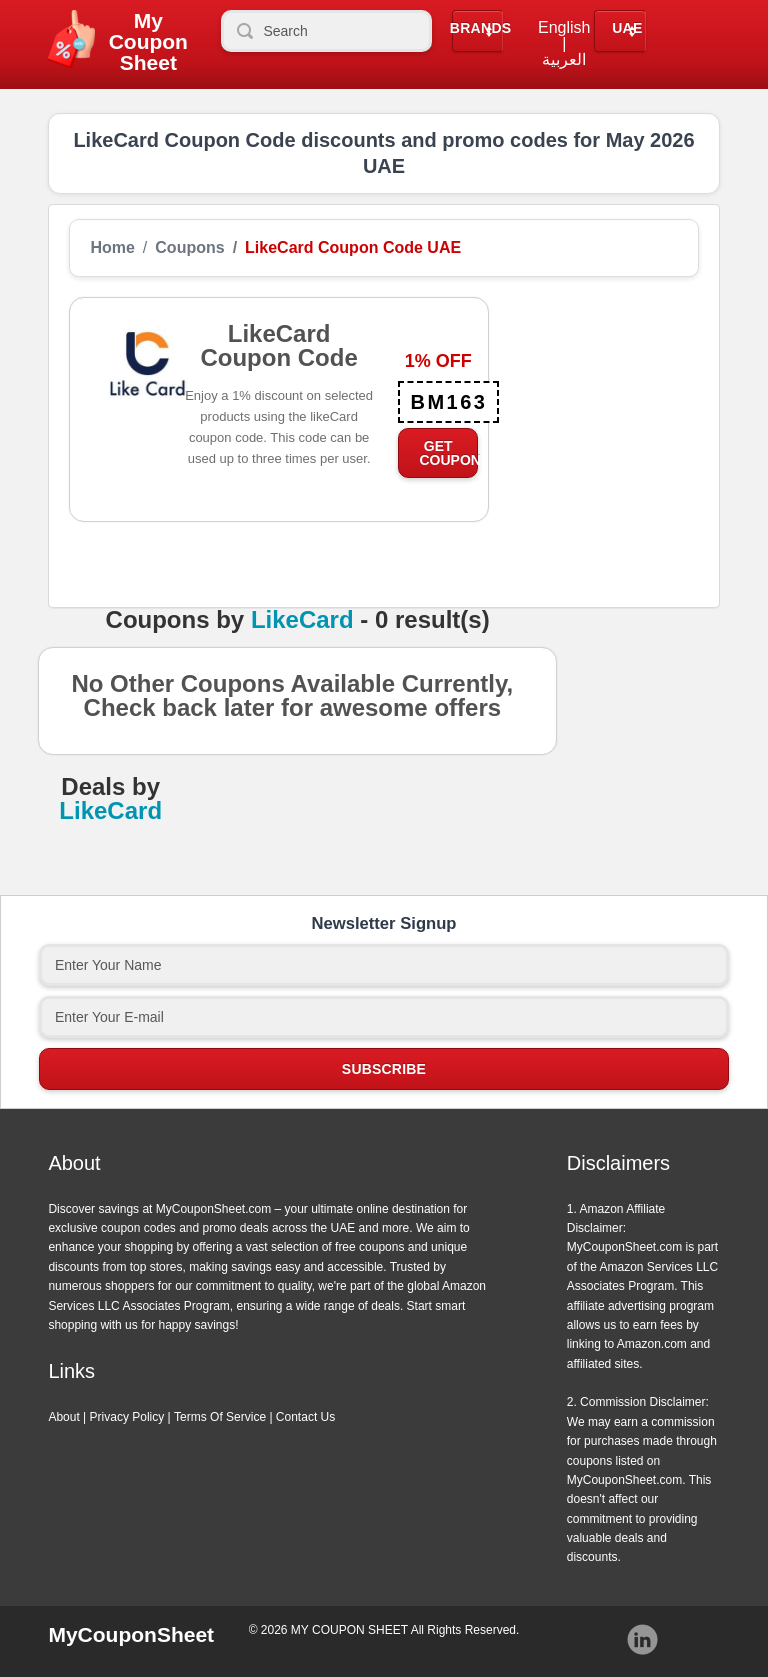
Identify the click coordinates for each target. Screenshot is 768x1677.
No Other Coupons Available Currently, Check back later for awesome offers (292, 702)
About (63, 1417)
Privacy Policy (127, 1417)
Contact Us (305, 1417)
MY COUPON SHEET (349, 1630)
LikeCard (302, 620)
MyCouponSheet (131, 1634)
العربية (564, 60)
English (564, 28)
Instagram (643, 1640)
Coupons (189, 248)
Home (112, 248)
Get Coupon (448, 453)
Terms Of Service (220, 1417)
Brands (481, 28)
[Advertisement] (594, 397)
